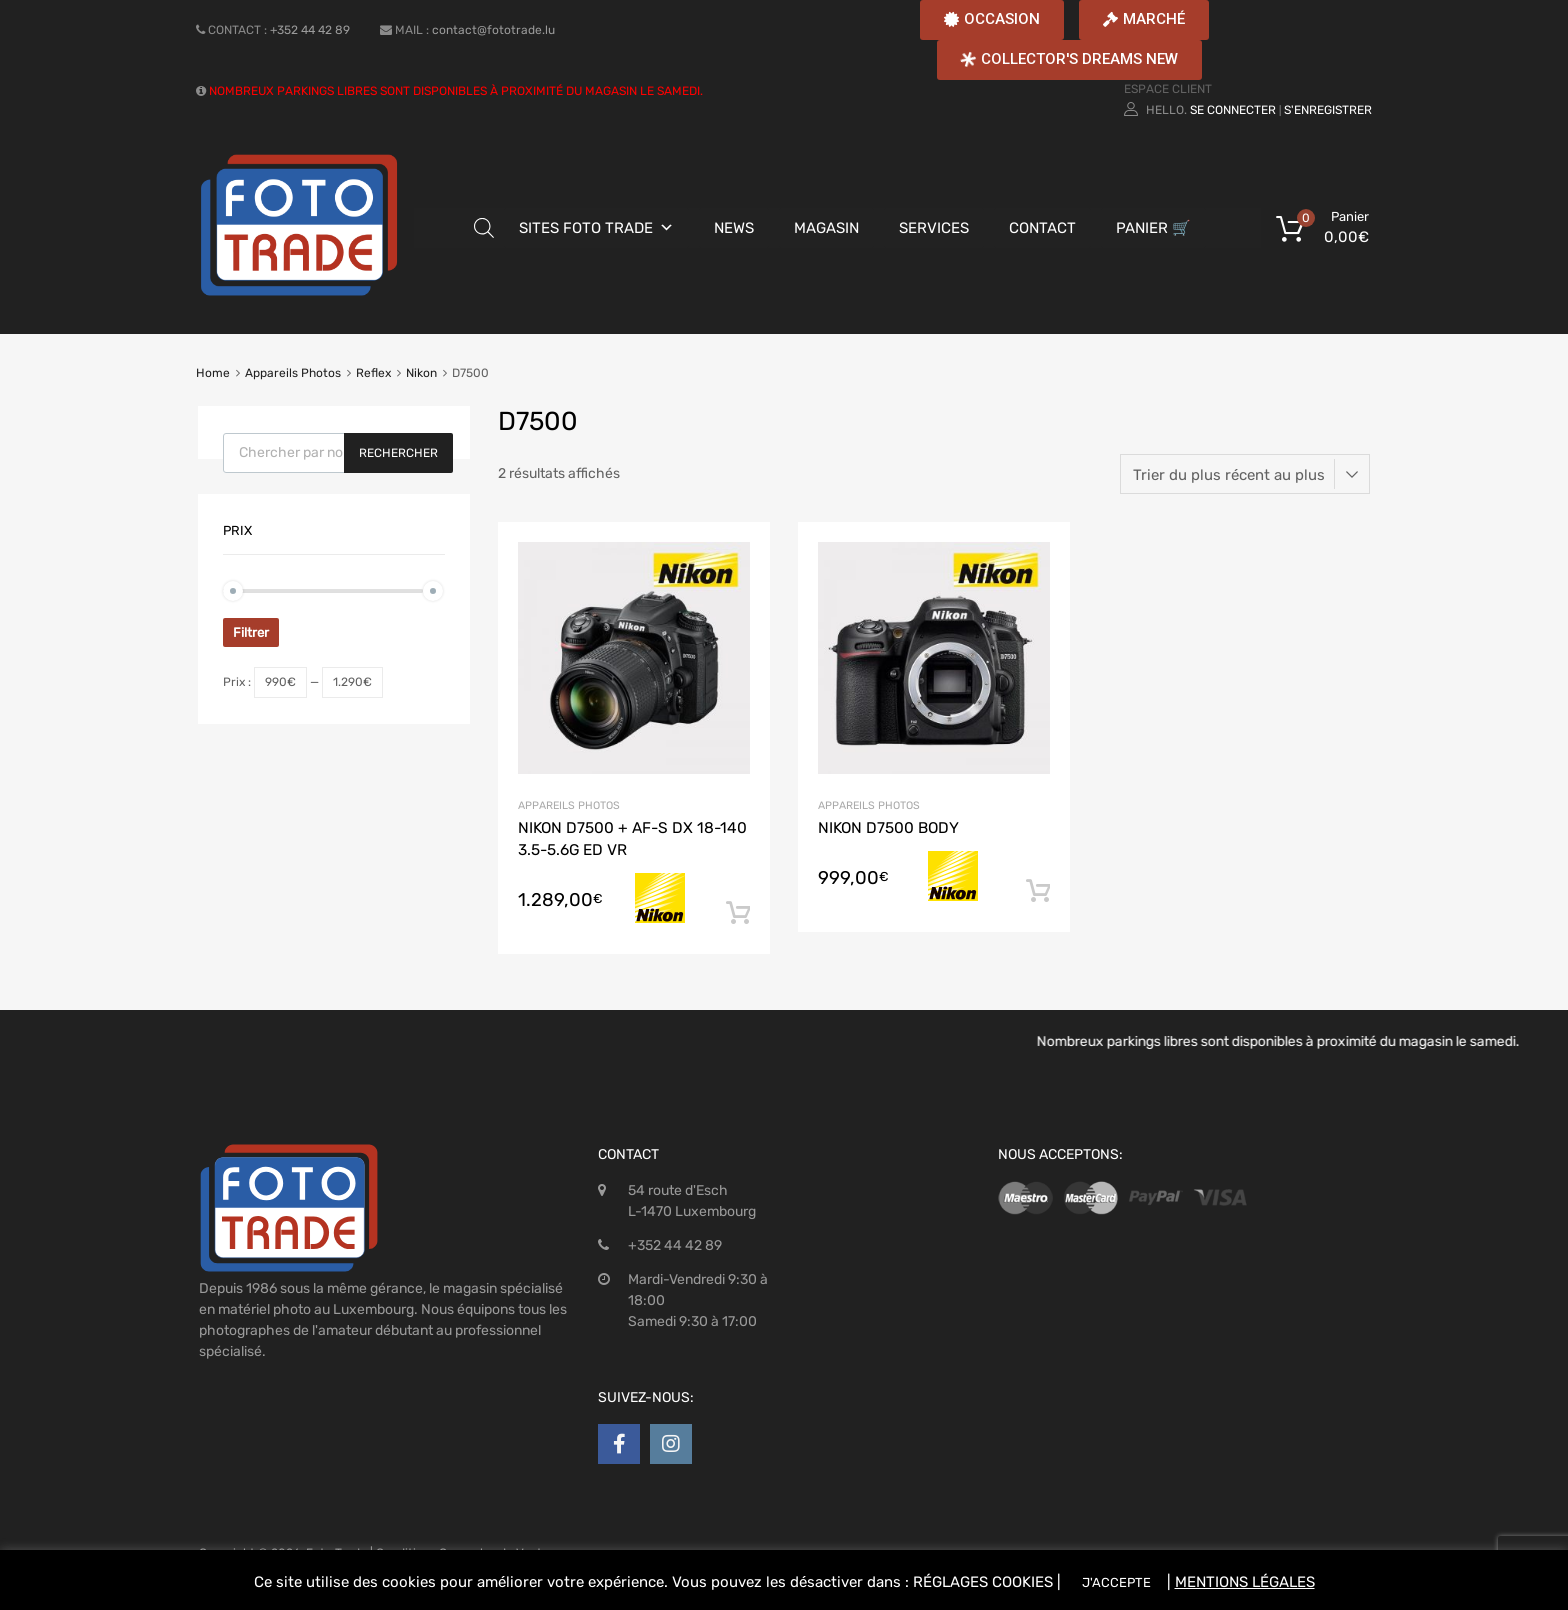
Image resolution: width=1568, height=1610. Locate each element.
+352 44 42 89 (310, 30)
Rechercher (398, 453)
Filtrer (251, 632)
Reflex (373, 373)
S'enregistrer (1328, 110)
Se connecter (1233, 110)
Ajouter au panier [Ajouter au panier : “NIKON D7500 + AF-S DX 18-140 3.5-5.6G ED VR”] (738, 914)
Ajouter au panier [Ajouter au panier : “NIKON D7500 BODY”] (1038, 892)
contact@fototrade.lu (493, 30)
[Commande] (1245, 474)
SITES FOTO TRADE (586, 228)
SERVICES (934, 228)
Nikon (421, 373)
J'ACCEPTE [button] (1116, 1582)
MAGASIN (826, 228)
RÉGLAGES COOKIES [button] (983, 1582)
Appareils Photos (293, 373)
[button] (992, 20)
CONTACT (1042, 228)
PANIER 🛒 (1153, 228)
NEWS (734, 228)
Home (213, 373)
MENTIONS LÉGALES (1245, 1582)
